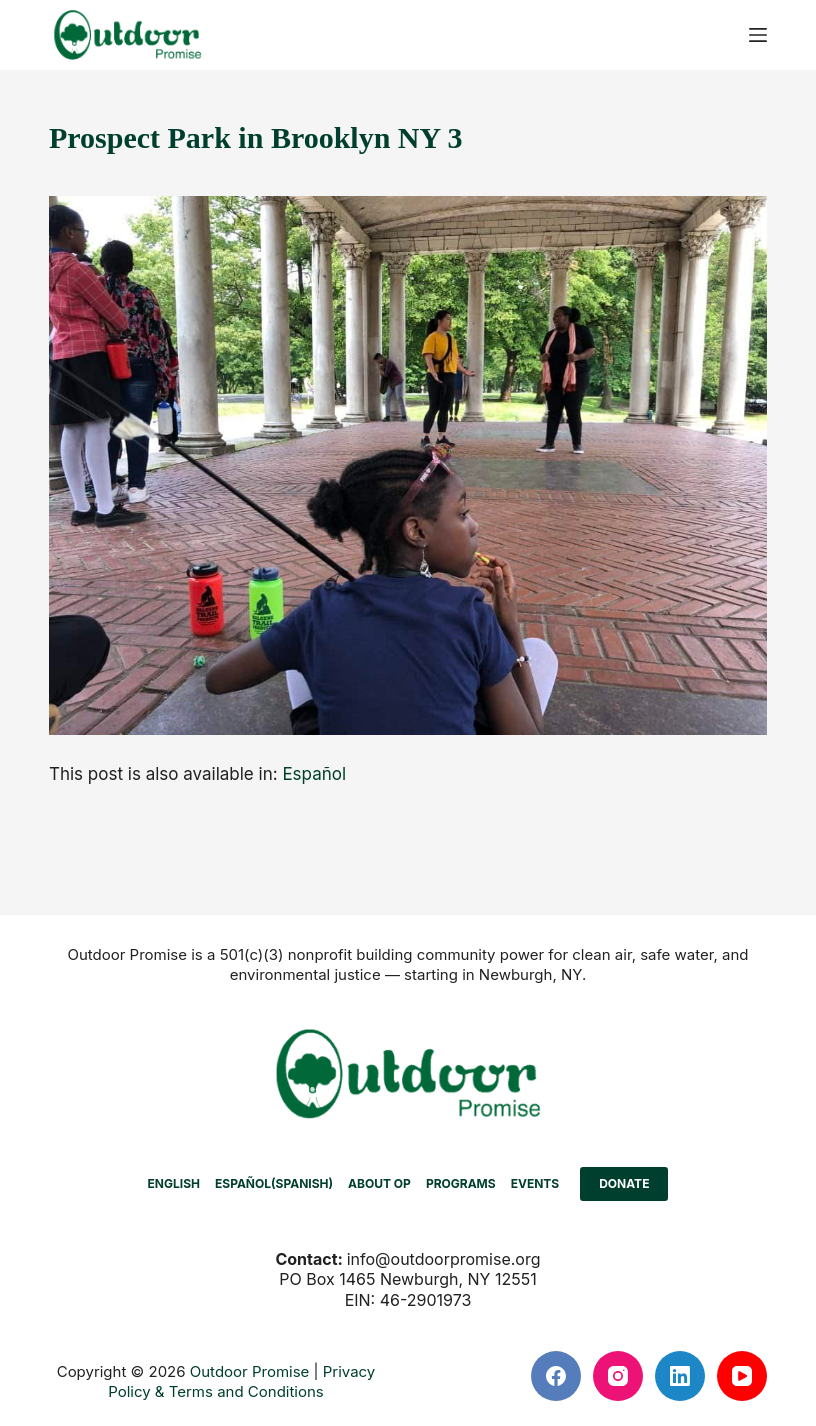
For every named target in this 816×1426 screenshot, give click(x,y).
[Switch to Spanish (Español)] (273, 1184)
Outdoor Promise (250, 1371)
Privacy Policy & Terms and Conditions (241, 1381)
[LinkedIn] (680, 1376)
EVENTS (535, 1183)
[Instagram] (618, 1376)
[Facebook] (556, 1376)
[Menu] (758, 35)
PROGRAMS (461, 1183)
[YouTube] (742, 1376)
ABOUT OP (379, 1183)
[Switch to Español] (314, 774)
